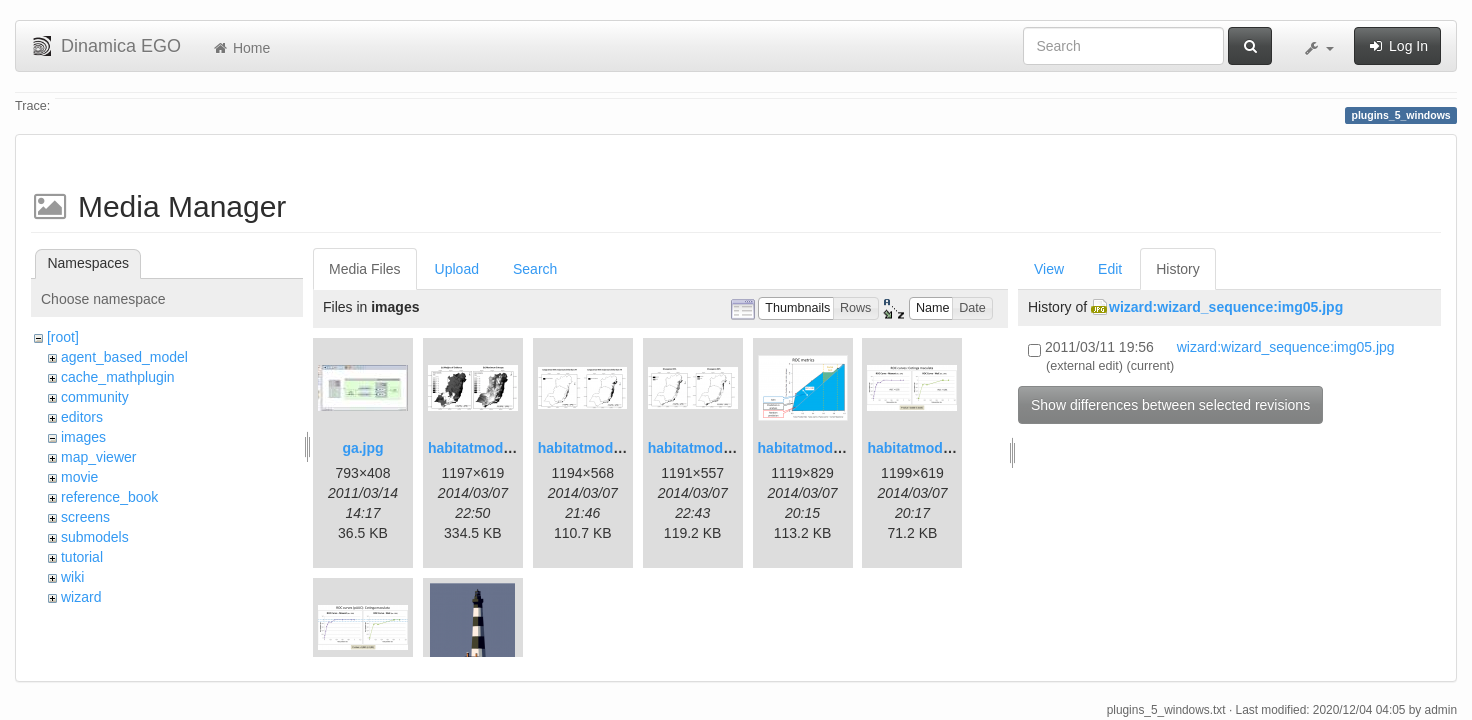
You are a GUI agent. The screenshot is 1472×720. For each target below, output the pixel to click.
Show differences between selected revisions (1170, 405)
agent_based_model (124, 357)
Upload (457, 269)
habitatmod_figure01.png (511, 448)
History (1178, 269)
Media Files (365, 269)
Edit (1110, 269)
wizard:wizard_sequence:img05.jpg (1226, 307)
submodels (95, 537)
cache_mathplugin (118, 377)
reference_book (109, 497)
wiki (72, 577)
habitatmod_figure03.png (841, 448)
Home (240, 48)
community (95, 397)
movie (79, 477)
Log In (1397, 46)
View (1049, 269)
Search (535, 269)
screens (85, 517)
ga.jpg (362, 448)
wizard (81, 597)
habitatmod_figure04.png (950, 448)
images (83, 437)
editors (82, 417)
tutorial (82, 557)
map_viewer (98, 457)
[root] (63, 337)
